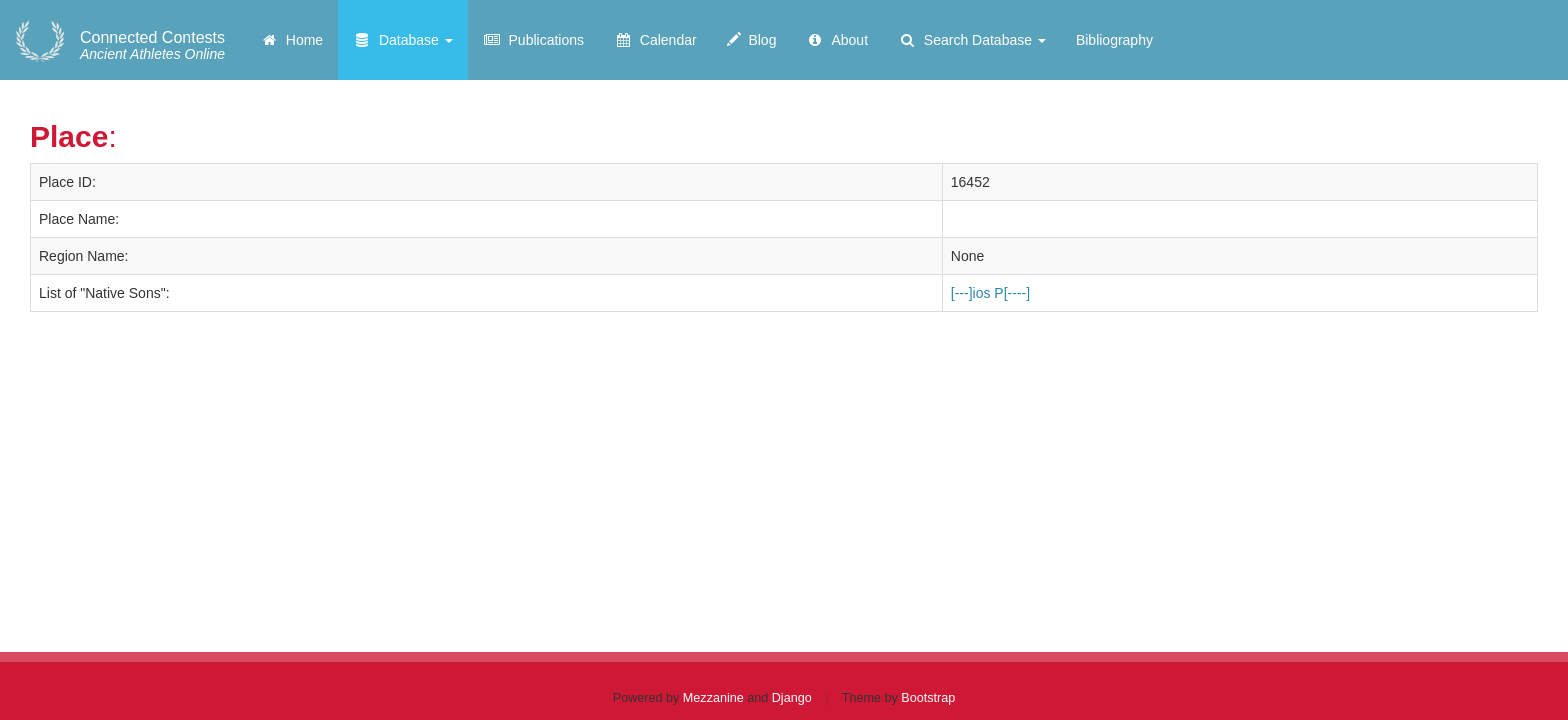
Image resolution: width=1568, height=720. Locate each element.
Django (792, 698)
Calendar (655, 40)
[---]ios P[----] (990, 293)
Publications (533, 40)
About (837, 40)
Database (403, 40)
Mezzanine (713, 698)
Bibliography (1114, 40)
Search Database (972, 40)
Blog (752, 40)
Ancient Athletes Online (152, 46)
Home (291, 40)
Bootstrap (928, 698)
